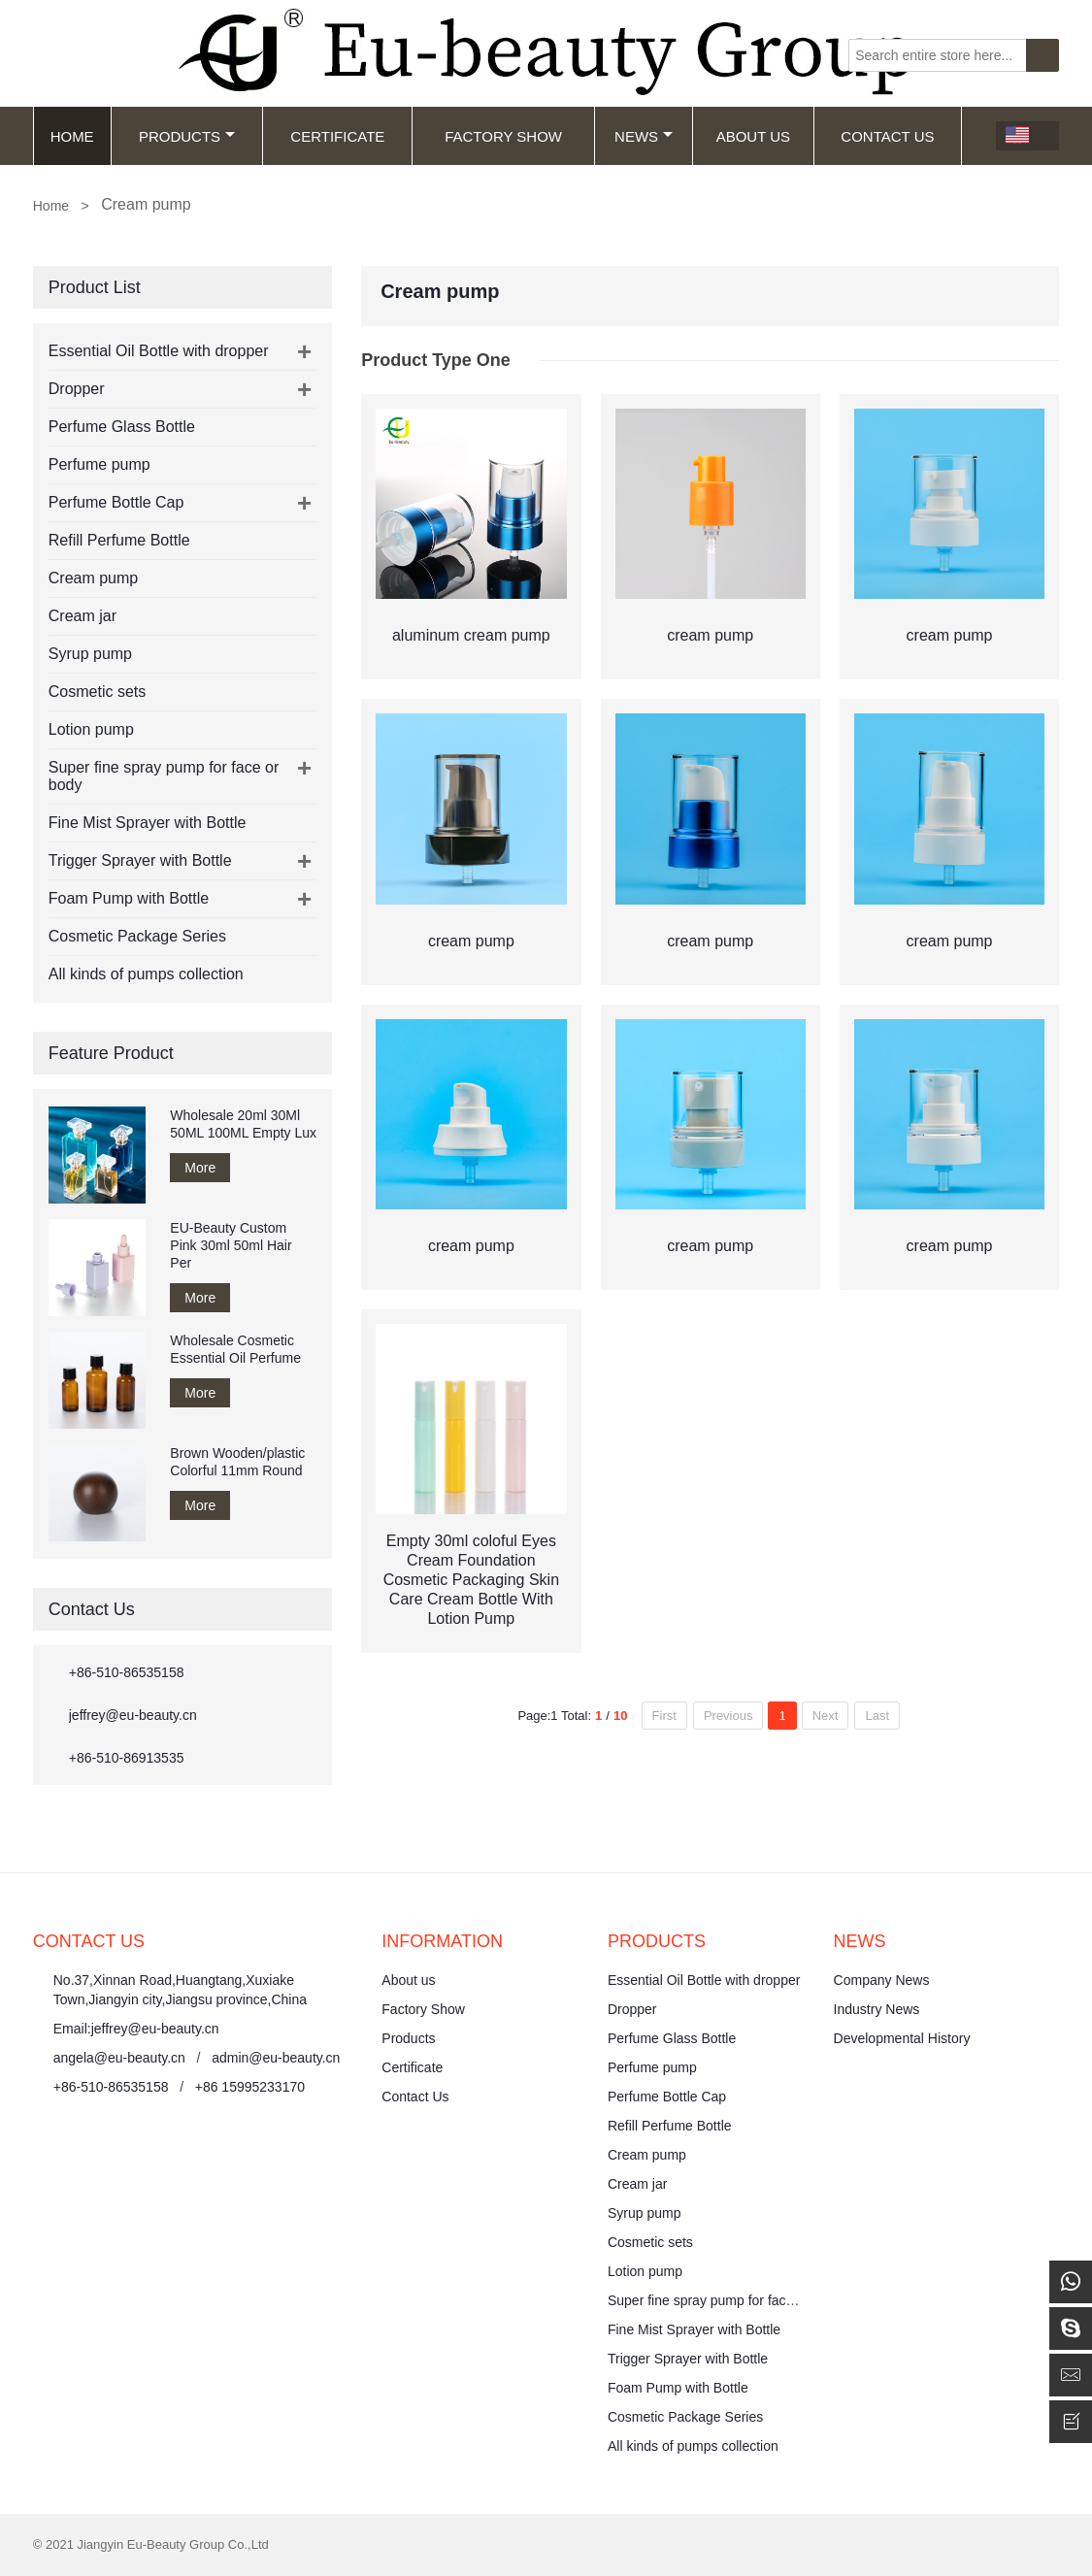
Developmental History (902, 2038)
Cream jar (82, 616)
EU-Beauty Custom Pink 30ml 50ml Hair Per (230, 1245)
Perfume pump (99, 464)
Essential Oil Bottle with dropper (159, 351)
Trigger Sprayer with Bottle (140, 860)
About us (408, 1980)
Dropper (77, 388)
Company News (882, 1980)
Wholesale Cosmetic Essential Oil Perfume (235, 1349)
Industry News (877, 2009)
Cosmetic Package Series (137, 936)
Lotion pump (91, 729)
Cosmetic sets (97, 691)
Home (72, 136)
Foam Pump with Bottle (129, 898)
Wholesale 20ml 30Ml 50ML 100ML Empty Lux (243, 1123)
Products (187, 136)
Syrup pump (90, 653)
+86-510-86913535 (126, 1758)
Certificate (337, 136)
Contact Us (887, 136)
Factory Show (503, 136)
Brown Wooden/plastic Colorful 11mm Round (237, 1461)
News (643, 136)
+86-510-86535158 (126, 1672)
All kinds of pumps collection (146, 974)
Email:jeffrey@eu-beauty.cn (136, 2028)
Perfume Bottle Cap (116, 502)
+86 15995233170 (250, 2087)
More (199, 1167)
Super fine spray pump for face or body (725, 2300)
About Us (753, 136)
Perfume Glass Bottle (122, 426)
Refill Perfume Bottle (119, 540)
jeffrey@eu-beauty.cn (133, 1715)
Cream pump (93, 578)
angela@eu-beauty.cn (119, 2057)
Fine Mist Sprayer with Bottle (148, 822)
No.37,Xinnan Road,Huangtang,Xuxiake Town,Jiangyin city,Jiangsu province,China (180, 1989)
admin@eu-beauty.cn (276, 2057)
